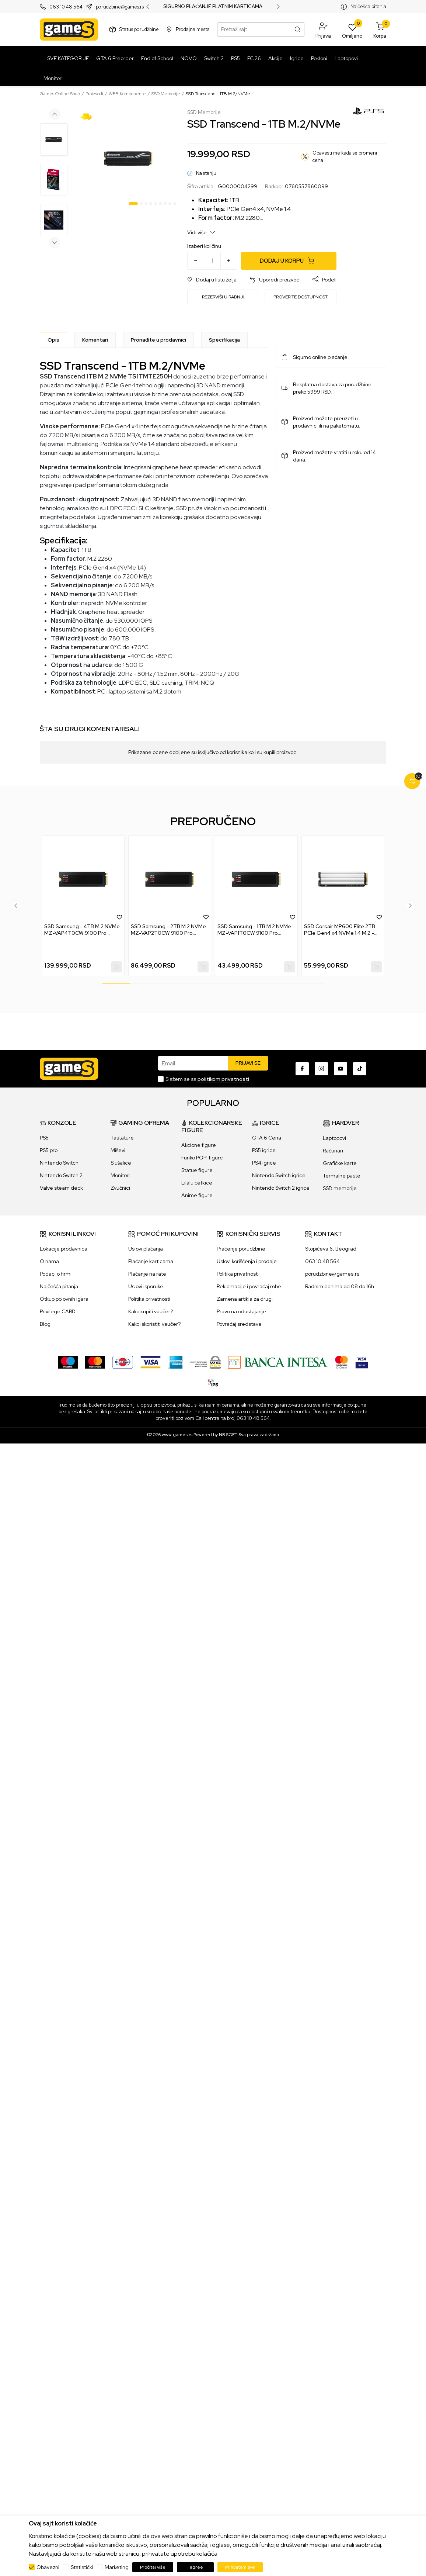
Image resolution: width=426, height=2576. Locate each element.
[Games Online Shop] (69, 29)
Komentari (95, 339)
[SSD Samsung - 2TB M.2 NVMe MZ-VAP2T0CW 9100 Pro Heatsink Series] (170, 879)
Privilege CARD (58, 1311)
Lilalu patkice (196, 1182)
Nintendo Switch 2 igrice (281, 1188)
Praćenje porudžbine (241, 1248)
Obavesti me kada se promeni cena (344, 156)
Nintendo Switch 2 (61, 1175)
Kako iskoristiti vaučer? (154, 1324)
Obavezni (47, 2567)
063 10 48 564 (66, 7)
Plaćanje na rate (147, 1273)
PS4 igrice (264, 1162)
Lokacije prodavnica (63, 1248)
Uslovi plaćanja (145, 1248)
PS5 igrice (264, 1150)
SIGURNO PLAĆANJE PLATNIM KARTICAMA (212, 7)
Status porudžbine (139, 29)
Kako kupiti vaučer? (150, 1311)
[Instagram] (321, 1068)
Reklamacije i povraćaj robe (249, 1286)
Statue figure (197, 1170)
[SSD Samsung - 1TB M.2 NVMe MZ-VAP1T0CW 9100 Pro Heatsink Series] (256, 879)
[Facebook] (302, 1068)
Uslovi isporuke (145, 1286)
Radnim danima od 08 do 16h (339, 1286)
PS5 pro (48, 1150)
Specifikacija (224, 339)
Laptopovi (334, 1138)
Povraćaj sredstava (239, 1324)
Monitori (120, 1175)
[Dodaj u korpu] (288, 261)
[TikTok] (359, 1068)
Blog (45, 1324)
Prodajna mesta (193, 29)
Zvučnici (120, 1188)
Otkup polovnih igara (64, 1299)
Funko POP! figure (202, 1157)
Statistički (82, 2567)
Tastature (122, 1137)
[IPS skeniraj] (213, 1382)
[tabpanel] (128, 158)
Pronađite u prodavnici (158, 339)
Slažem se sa (207, 1079)
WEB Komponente (127, 94)
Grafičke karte (340, 1163)
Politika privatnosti (149, 1299)
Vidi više (201, 232)
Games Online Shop (60, 94)
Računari (333, 1150)
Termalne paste (341, 1175)
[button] (323, 29)
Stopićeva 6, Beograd (330, 1248)
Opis (53, 339)
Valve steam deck (61, 1188)
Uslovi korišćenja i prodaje (247, 1261)
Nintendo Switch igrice (278, 1175)
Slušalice (121, 1162)
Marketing (117, 2567)
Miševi (118, 1150)
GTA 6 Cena (266, 1137)
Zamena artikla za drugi (245, 1299)
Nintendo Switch (59, 1162)
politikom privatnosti (223, 1079)
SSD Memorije (165, 94)
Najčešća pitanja (368, 6)
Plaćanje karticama (150, 1261)
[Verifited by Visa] (361, 1361)
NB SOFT (228, 1435)
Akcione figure (198, 1145)
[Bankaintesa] (278, 1361)
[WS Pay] (205, 1361)
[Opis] (53, 339)
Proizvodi (94, 94)
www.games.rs (177, 1435)
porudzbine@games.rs (120, 7)
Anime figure (197, 1195)
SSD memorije (340, 1188)
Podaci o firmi (55, 1273)
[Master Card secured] (341, 1361)
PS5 (44, 1137)
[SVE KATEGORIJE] (66, 58)
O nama (49, 1261)
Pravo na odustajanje (241, 1311)
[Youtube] (340, 1068)
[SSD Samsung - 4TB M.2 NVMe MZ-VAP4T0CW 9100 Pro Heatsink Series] (83, 879)
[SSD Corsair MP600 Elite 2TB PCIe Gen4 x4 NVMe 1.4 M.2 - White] (343, 879)
